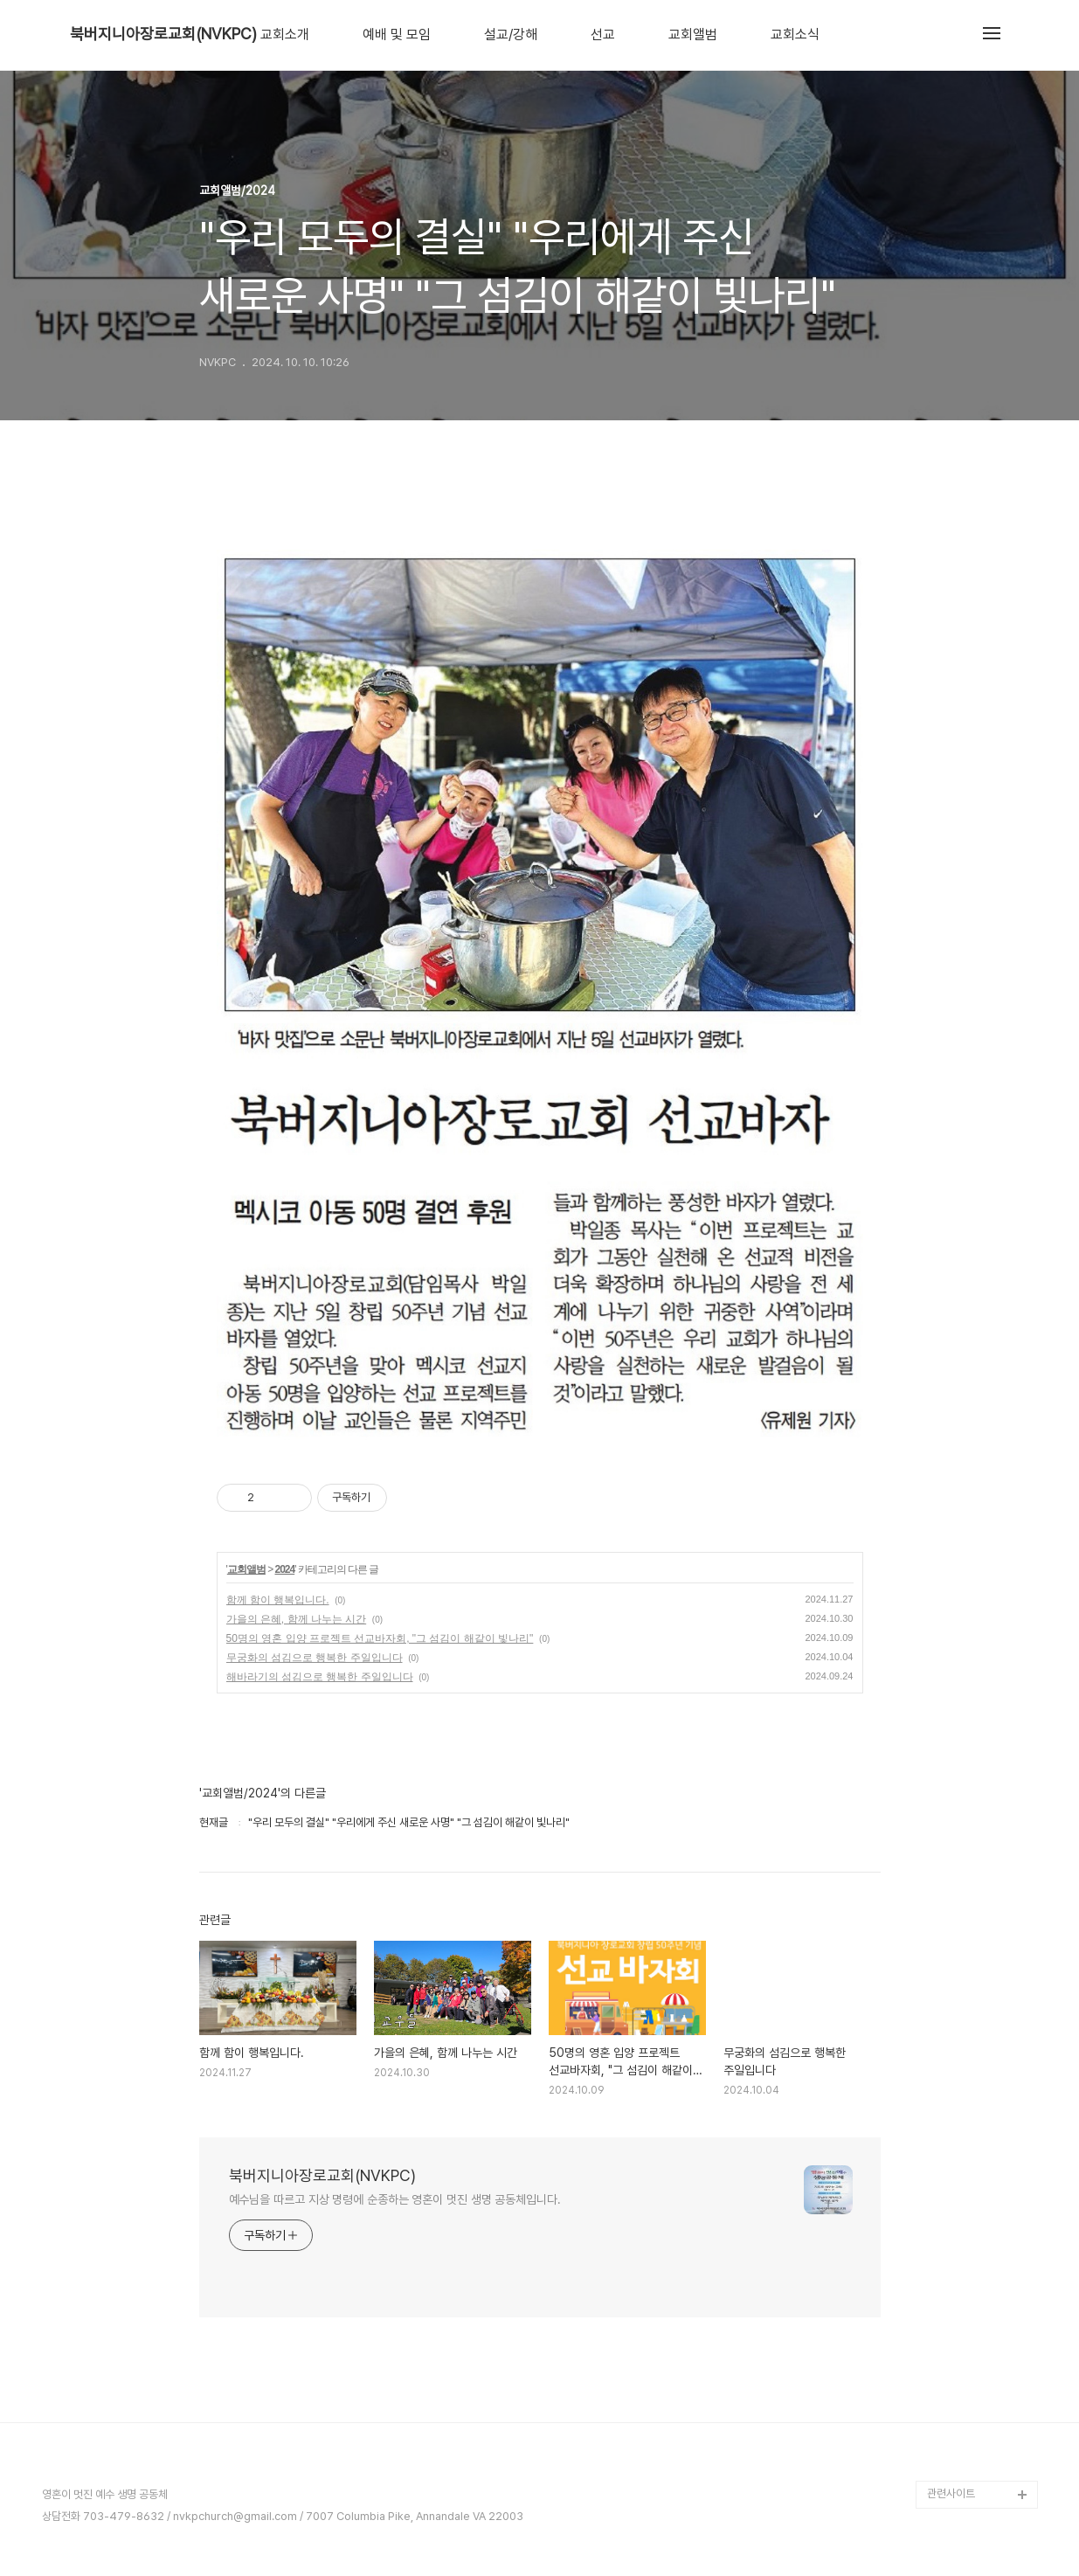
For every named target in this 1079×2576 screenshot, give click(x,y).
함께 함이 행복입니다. (277, 1600)
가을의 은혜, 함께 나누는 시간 (296, 1619)
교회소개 (284, 35)
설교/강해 (510, 35)
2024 (284, 1569)
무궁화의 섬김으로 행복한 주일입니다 (314, 1658)
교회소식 (795, 35)
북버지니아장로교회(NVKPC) (163, 34)
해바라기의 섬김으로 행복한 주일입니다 (319, 1677)
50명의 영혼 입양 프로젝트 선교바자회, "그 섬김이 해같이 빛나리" (380, 1638)
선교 (603, 35)
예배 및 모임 (397, 35)
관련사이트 (951, 2493)
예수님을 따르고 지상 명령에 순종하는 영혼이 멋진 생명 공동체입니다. (395, 2199)
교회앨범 (692, 35)
